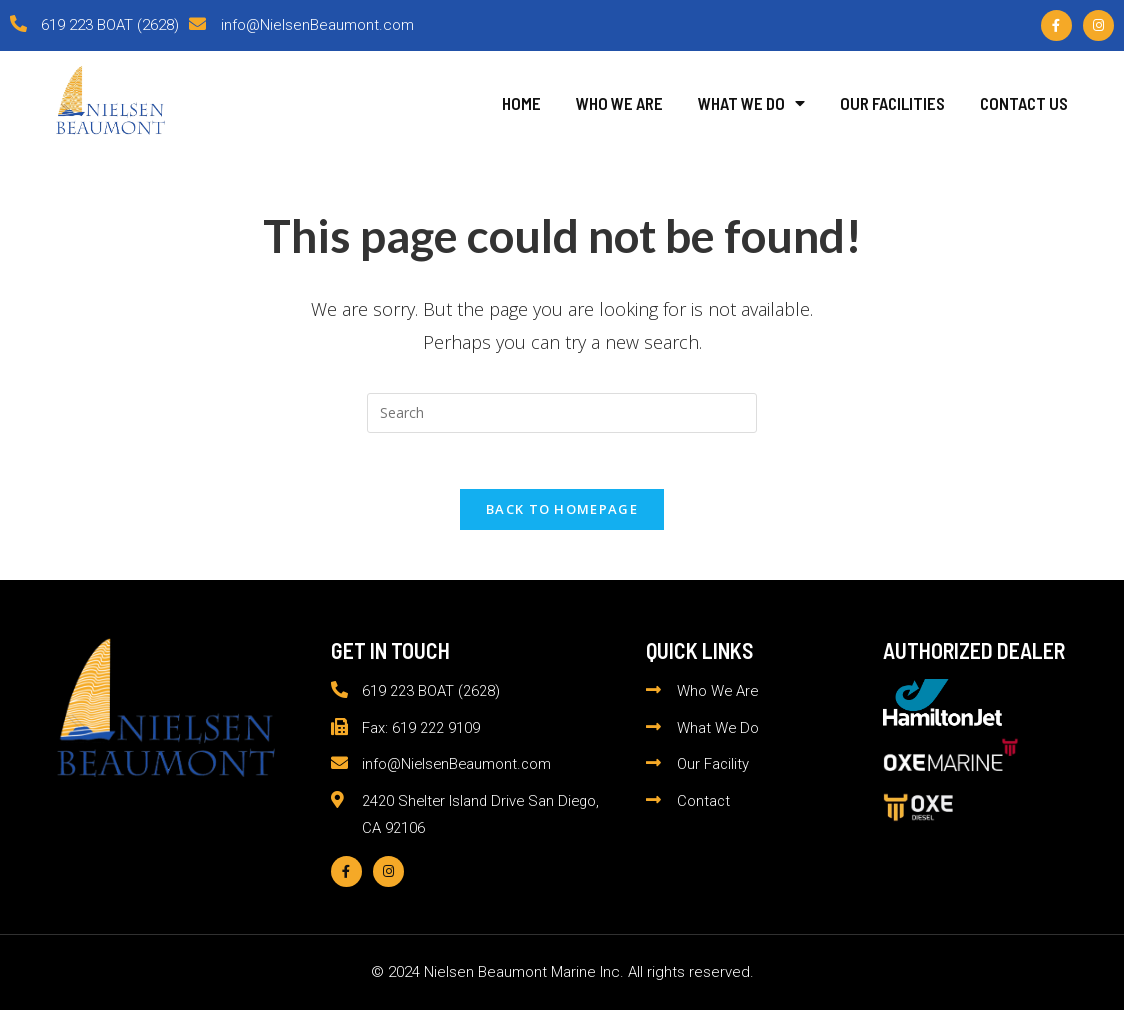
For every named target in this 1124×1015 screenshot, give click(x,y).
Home (521, 103)
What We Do (751, 103)
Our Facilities (892, 103)
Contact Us (1024, 103)
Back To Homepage (562, 513)
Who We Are (619, 103)
